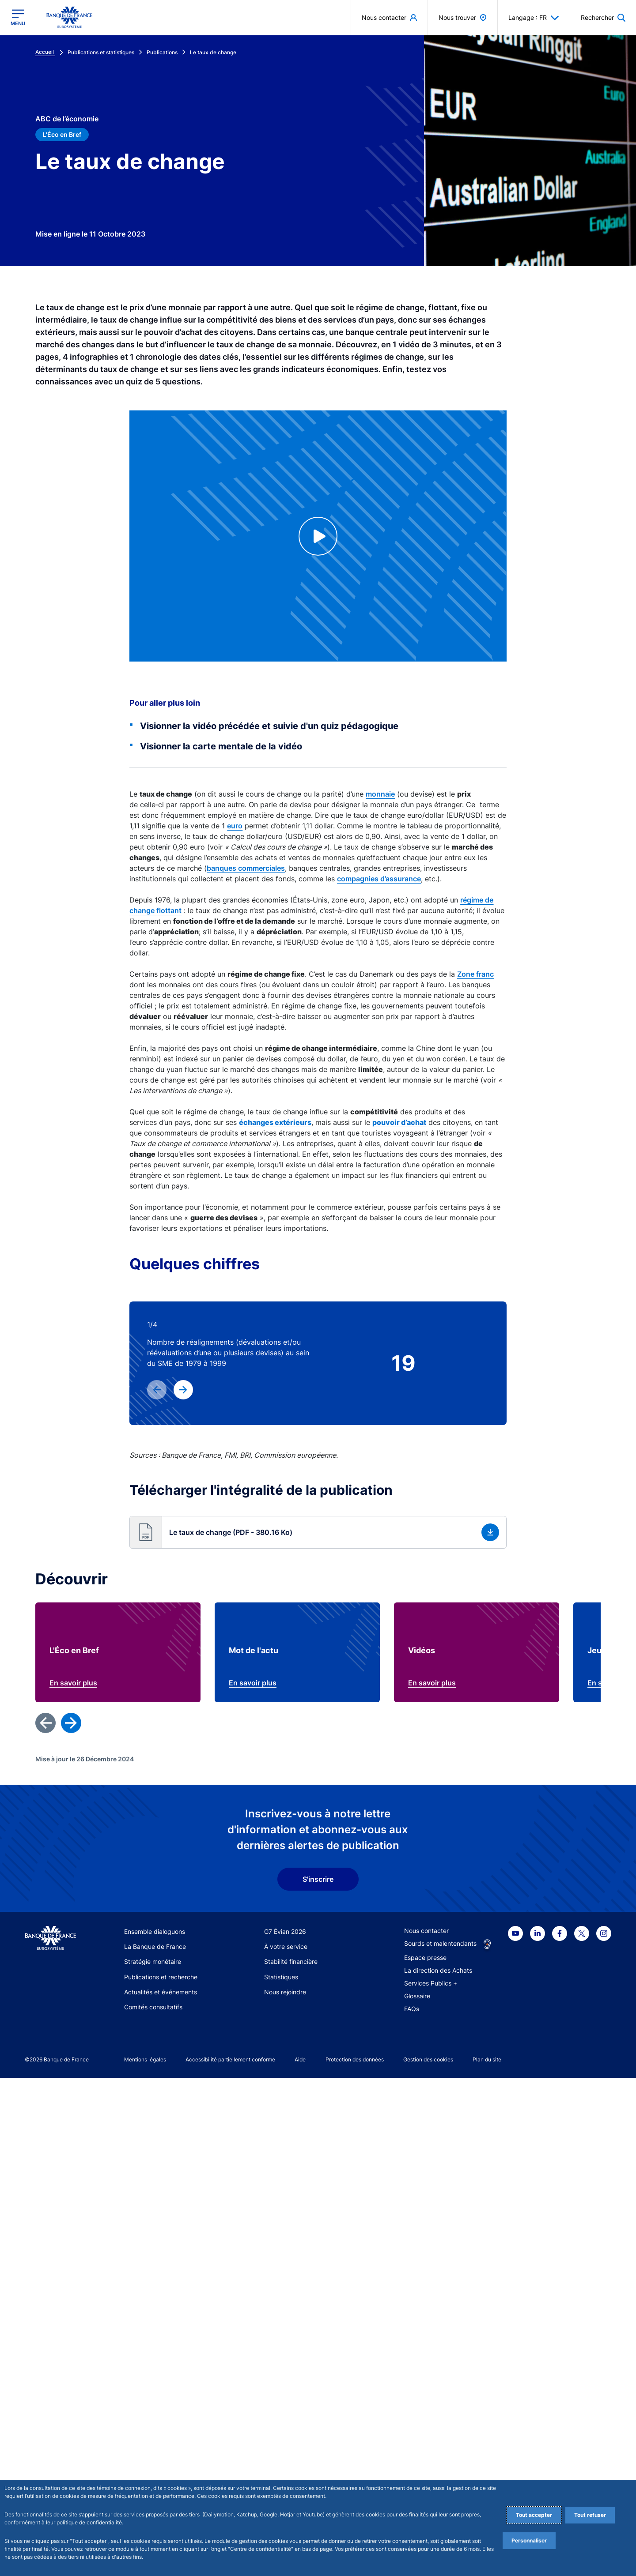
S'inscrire (318, 2377)
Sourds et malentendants (440, 2441)
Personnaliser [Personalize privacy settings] (529, 2540)
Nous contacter (426, 2429)
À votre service (285, 2445)
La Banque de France (155, 2445)
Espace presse (425, 2455)
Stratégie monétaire (152, 2460)
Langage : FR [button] (533, 17)
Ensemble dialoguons (154, 2429)
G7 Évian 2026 (285, 2429)
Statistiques (281, 2475)
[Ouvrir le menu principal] (18, 17)
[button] (603, 17)
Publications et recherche (160, 2475)
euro (234, 825)
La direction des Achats (438, 2468)
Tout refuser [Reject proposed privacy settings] (590, 2515)
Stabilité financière (291, 2460)
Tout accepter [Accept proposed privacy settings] (534, 2515)
